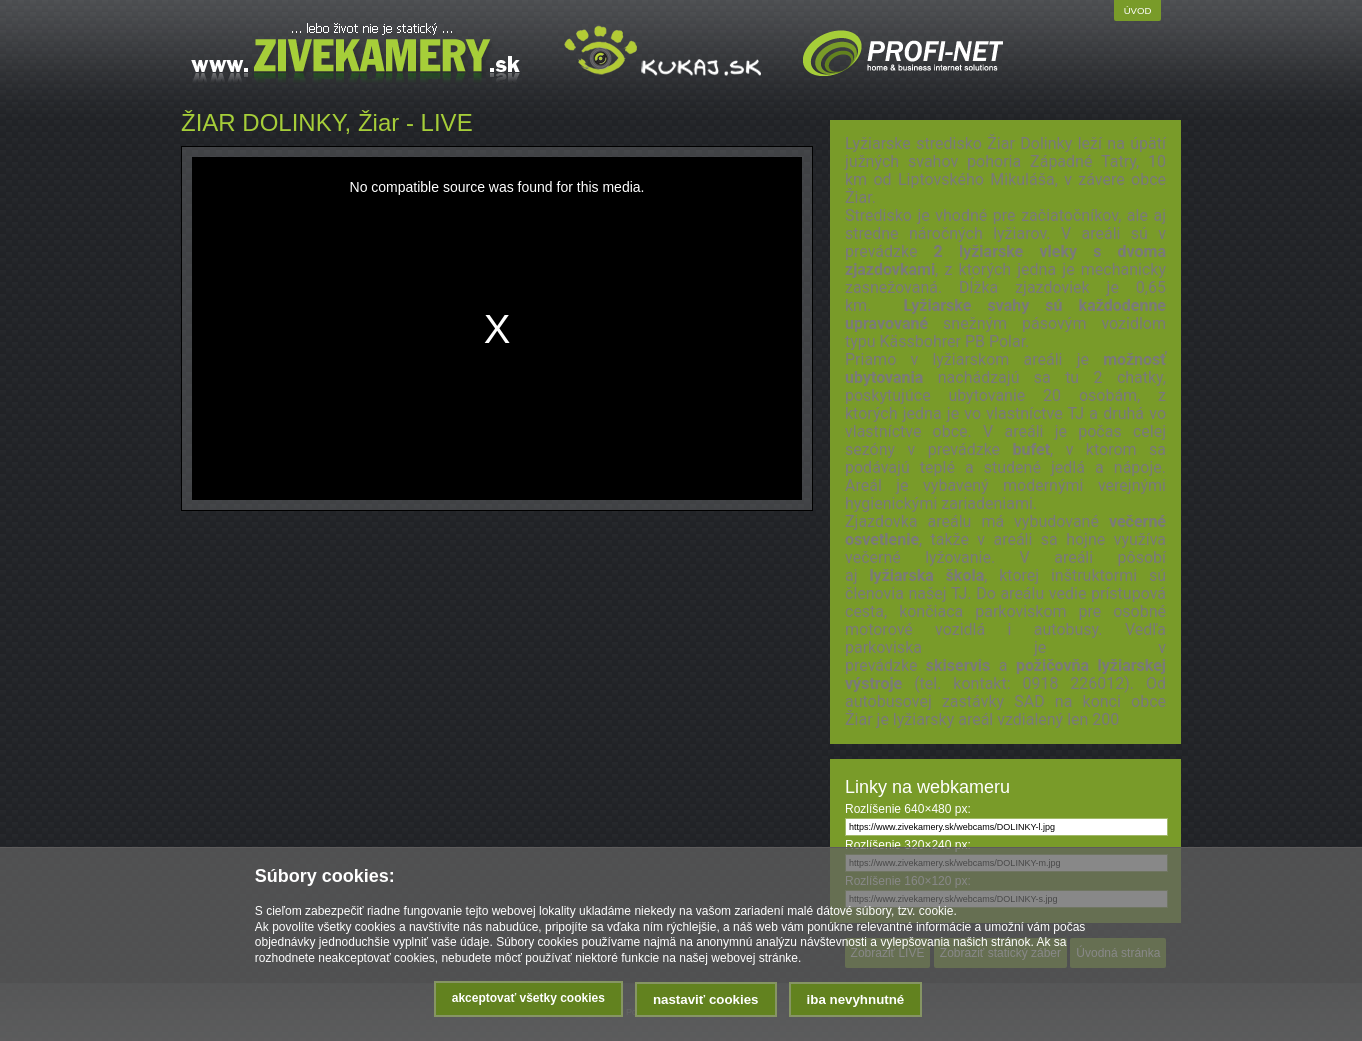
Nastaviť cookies (706, 999)
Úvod (1138, 10)
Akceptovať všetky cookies (528, 998)
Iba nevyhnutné (856, 999)
